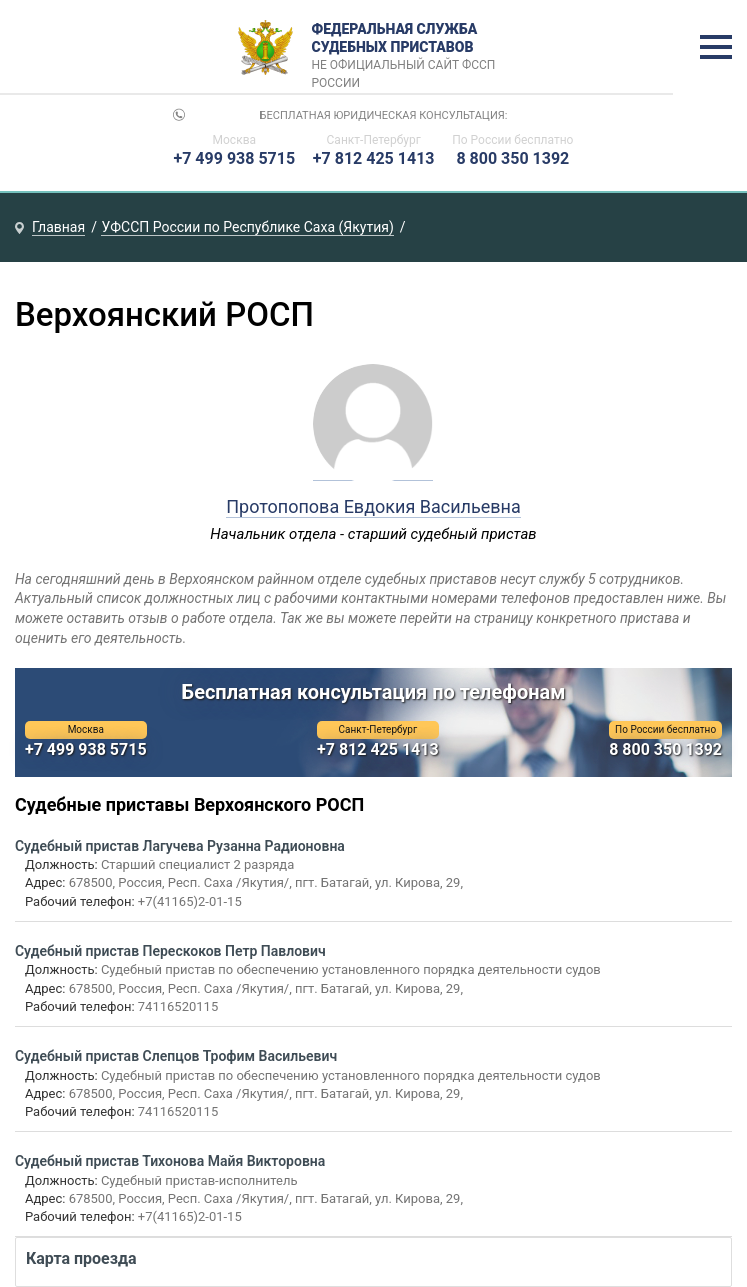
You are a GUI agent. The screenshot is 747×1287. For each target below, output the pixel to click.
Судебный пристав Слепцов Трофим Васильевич (176, 1056)
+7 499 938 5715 (234, 158)
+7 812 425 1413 (374, 158)
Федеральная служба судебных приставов (409, 48)
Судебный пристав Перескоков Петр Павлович (170, 951)
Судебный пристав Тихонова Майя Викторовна (170, 1161)
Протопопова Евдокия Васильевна (373, 506)
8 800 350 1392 (512, 158)
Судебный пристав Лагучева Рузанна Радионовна (180, 846)
